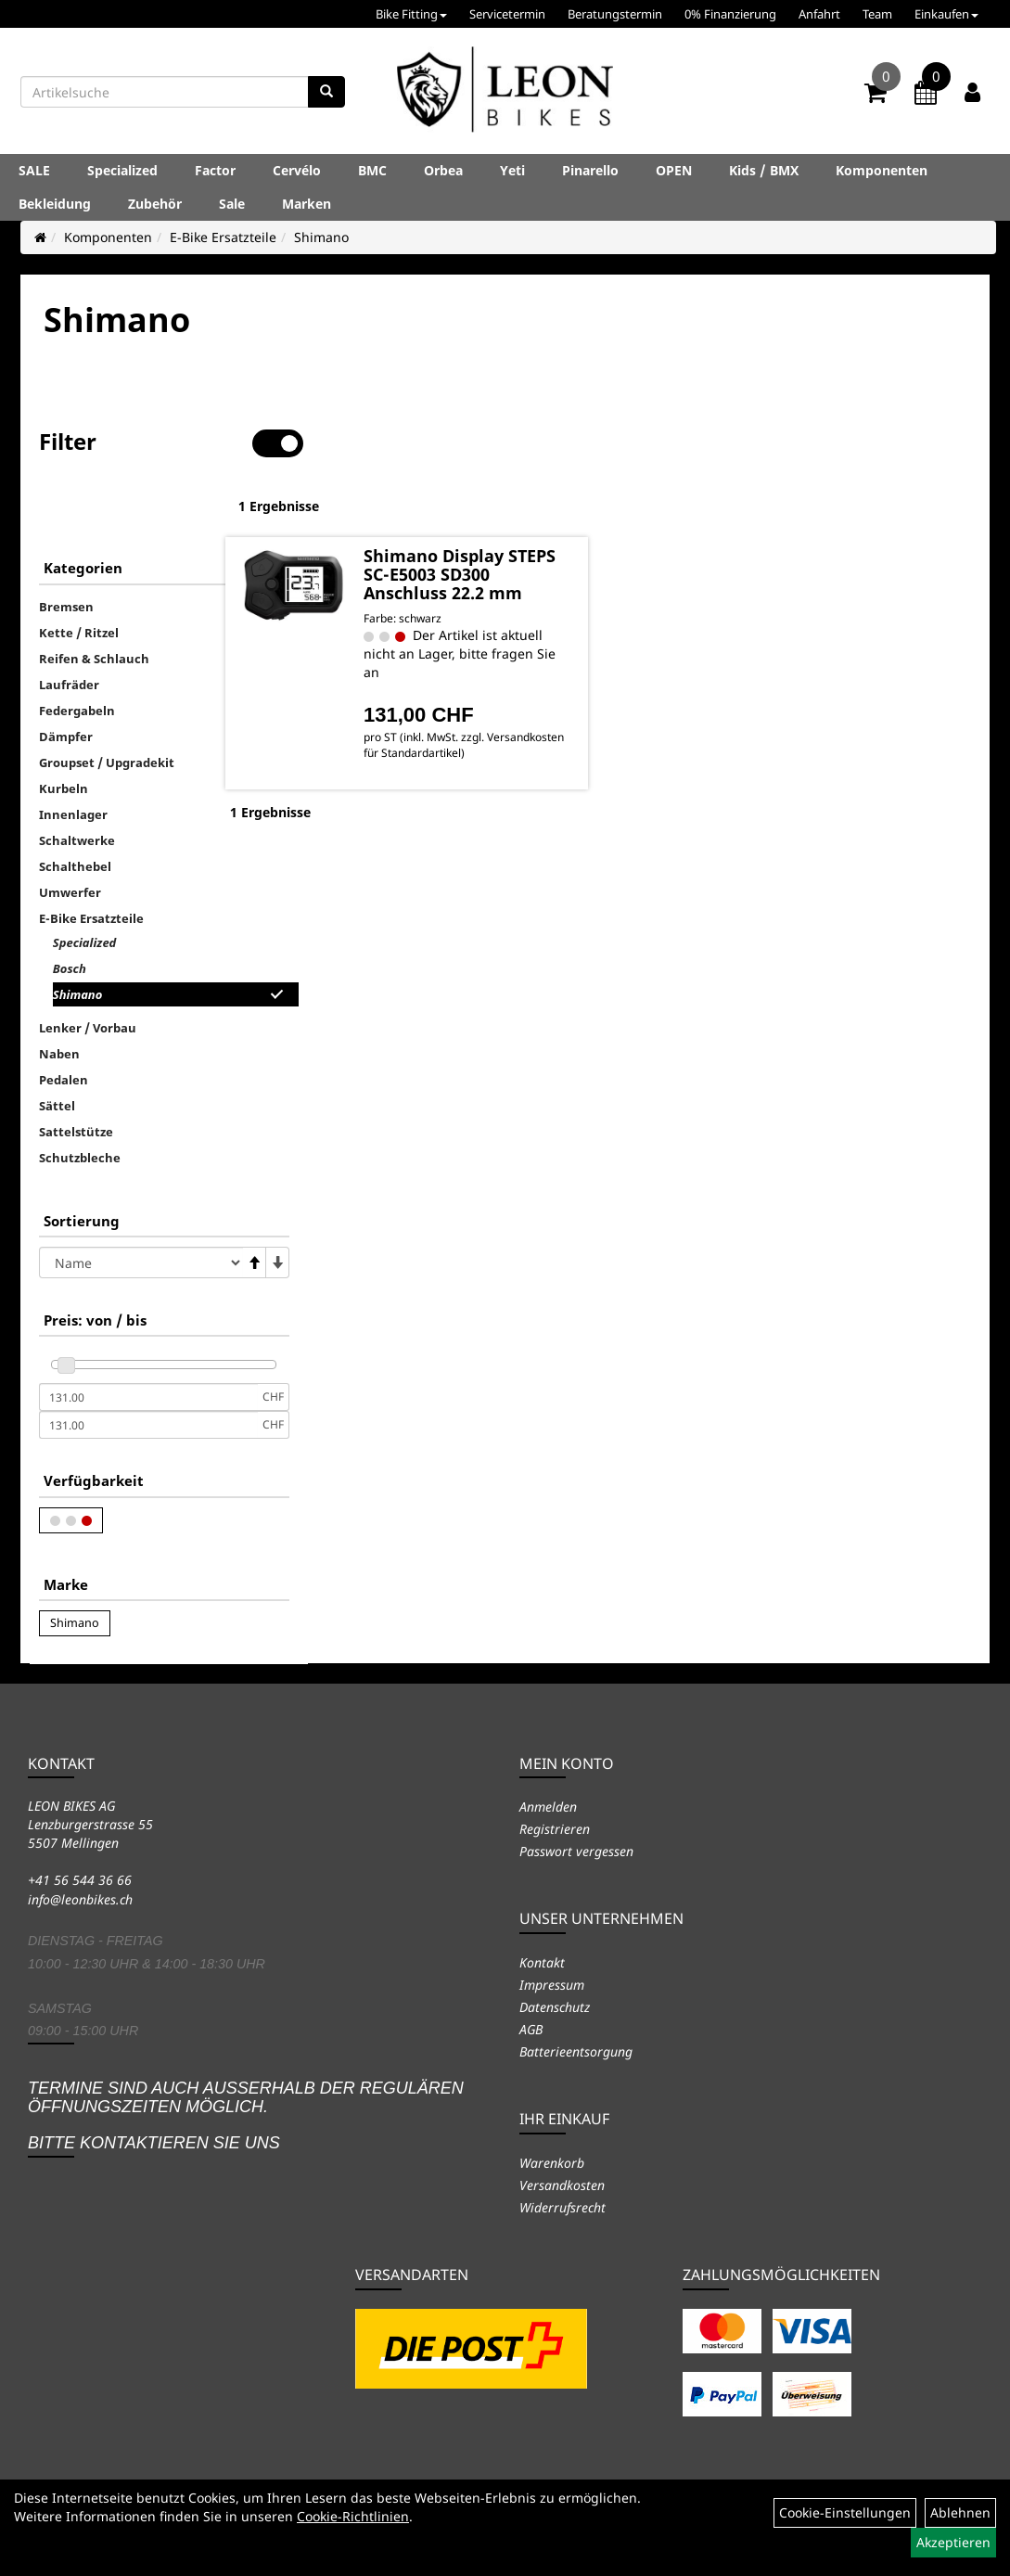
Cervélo (297, 170)
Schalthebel (75, 808)
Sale (232, 203)
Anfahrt (819, 14)
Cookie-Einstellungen (845, 2512)
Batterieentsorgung (576, 2051)
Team (877, 14)
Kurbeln (63, 730)
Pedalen (63, 1021)
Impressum (551, 1984)
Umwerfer (70, 834)
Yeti (512, 170)
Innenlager (73, 756)
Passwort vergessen (576, 1851)
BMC (372, 170)
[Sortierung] (141, 1204)
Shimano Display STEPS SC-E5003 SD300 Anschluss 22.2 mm (510, 523)
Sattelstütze (76, 1073)
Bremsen (66, 548)
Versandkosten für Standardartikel (487, 720)
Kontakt (542, 1962)
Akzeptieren (953, 2542)
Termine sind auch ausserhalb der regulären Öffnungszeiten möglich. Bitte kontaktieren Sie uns (246, 2115)
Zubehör (155, 203)
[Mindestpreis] (148, 1338)
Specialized (122, 170)
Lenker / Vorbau (87, 969)
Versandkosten (562, 2185)
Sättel (57, 1047)
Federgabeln (77, 652)
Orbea (443, 170)
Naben (59, 995)
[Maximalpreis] (148, 1366)
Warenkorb (551, 2163)
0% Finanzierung (730, 14)
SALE (34, 170)
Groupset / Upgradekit (106, 704)
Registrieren (554, 1829)
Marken (306, 203)
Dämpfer (66, 678)
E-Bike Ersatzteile (223, 237)
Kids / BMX (764, 170)
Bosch (69, 910)
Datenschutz (554, 2007)
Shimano (321, 237)
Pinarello (590, 170)
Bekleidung (55, 203)
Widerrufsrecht (562, 2207)
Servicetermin (507, 14)
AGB (531, 2029)
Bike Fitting (411, 14)
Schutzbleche (80, 1099)
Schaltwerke (77, 782)
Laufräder (69, 626)
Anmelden (548, 1806)
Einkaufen (946, 14)
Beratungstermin (615, 14)
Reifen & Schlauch (94, 600)
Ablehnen (960, 2512)
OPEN (674, 170)
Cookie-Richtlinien (353, 2516)
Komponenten (881, 170)
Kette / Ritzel (79, 574)
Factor (215, 170)
